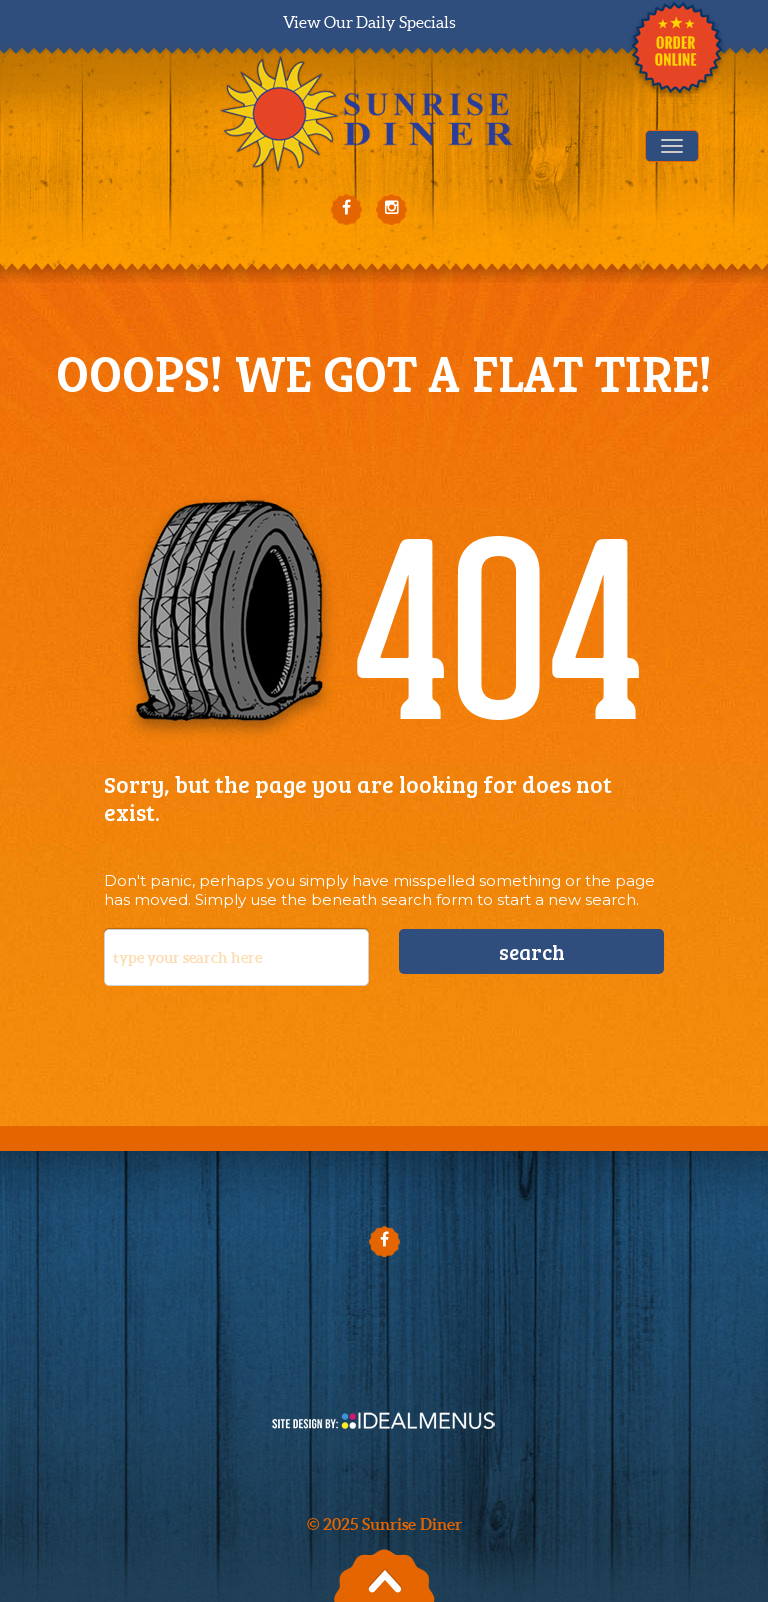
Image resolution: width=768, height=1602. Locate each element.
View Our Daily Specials (369, 22)
